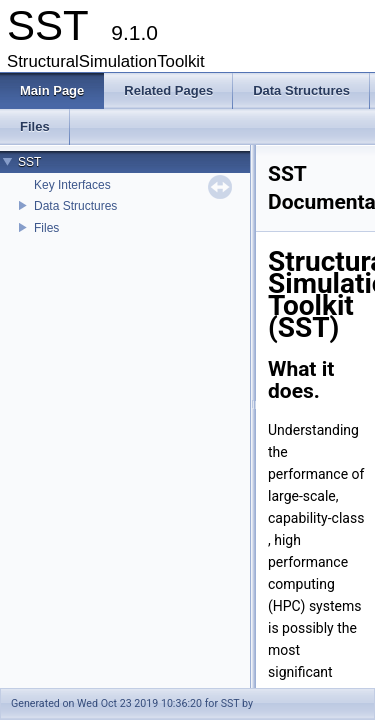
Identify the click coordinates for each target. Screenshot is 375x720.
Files (46, 228)
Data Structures (75, 206)
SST (29, 162)
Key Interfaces (72, 185)
